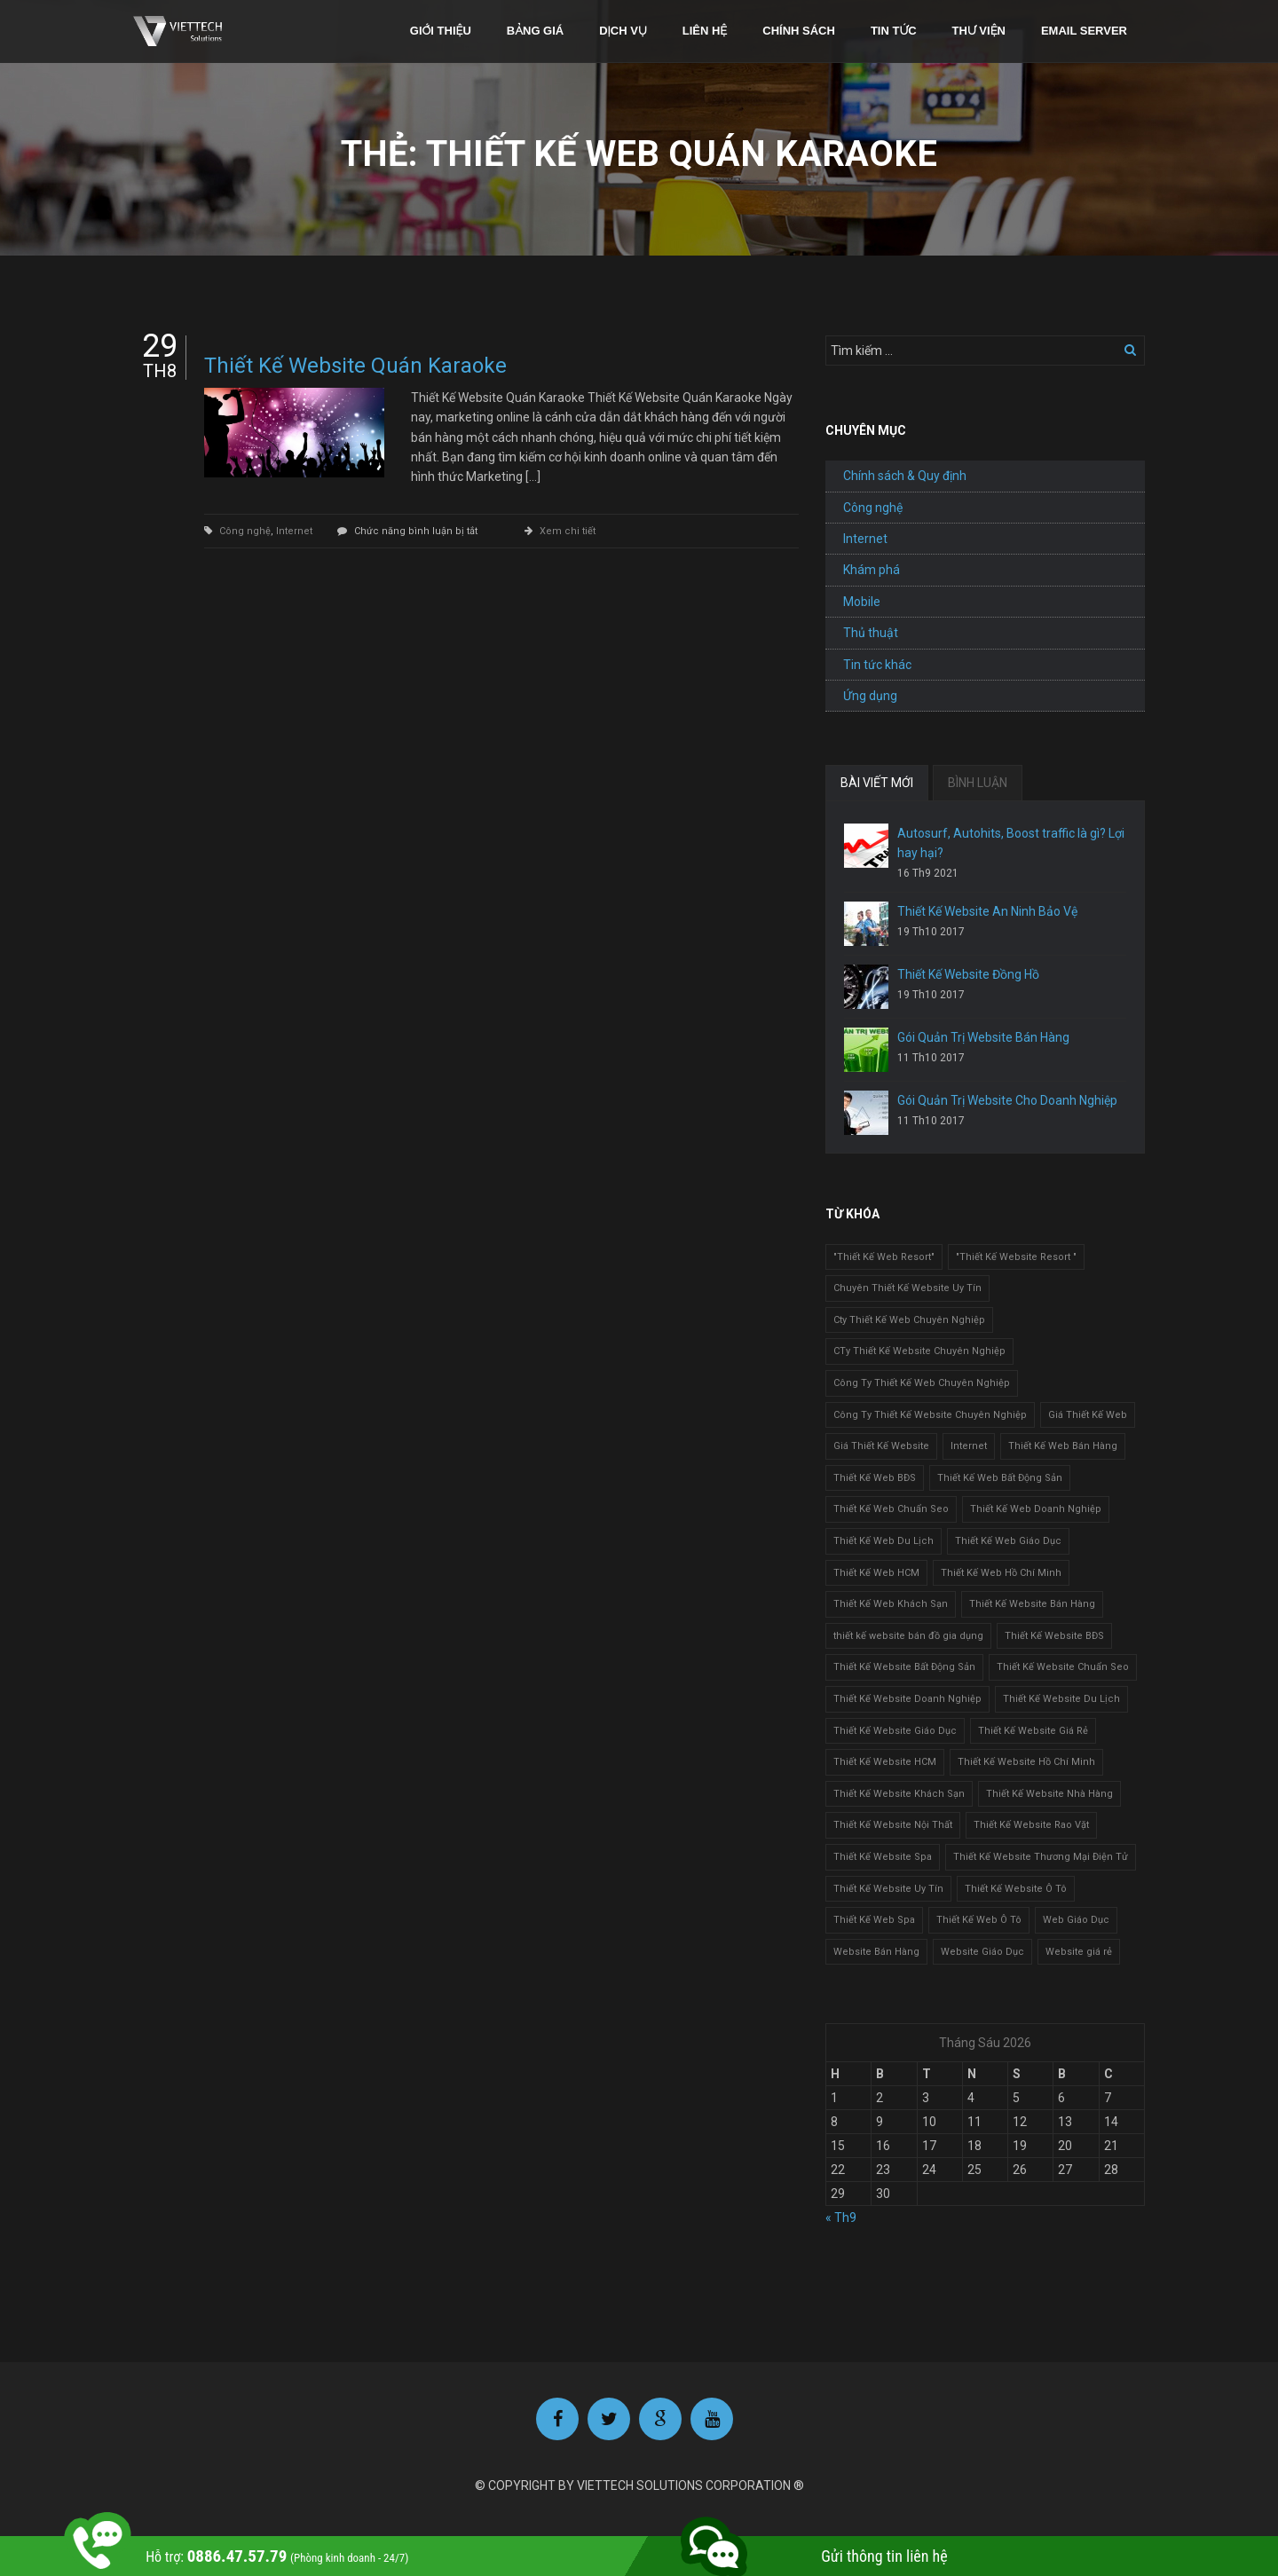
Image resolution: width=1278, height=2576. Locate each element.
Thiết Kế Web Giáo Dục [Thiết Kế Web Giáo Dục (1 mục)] (1008, 1541)
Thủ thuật (870, 633)
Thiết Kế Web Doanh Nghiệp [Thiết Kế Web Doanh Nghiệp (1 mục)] (1035, 1509)
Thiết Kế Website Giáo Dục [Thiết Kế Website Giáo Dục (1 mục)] (895, 1731)
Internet (294, 531)
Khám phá (871, 570)
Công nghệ (245, 531)
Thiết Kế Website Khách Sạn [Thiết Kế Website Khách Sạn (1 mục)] (899, 1794)
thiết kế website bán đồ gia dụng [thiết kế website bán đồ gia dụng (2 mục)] (908, 1636)
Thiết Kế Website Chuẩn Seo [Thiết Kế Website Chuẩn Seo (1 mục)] (1063, 1667)
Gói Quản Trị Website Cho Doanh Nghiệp (1007, 1100)
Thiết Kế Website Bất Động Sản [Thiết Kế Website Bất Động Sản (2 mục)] (904, 1667)
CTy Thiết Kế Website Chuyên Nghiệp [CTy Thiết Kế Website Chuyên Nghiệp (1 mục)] (919, 1351)
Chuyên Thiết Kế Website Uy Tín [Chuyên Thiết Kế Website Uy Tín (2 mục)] (907, 1288)
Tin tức (894, 30)
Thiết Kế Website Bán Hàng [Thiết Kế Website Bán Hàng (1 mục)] (1032, 1604)
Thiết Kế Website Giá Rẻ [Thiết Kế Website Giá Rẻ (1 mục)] (1033, 1731)
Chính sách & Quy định (904, 476)
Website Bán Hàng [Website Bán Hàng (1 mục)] (876, 1952)
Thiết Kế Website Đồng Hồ (968, 974)
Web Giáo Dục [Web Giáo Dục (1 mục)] (1076, 1920)
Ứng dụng (870, 696)
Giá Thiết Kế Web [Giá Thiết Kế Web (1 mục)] (1087, 1415)
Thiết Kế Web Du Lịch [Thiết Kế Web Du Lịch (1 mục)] (883, 1541)
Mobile (861, 602)
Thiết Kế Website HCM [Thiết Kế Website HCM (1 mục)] (884, 1762)
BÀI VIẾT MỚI (876, 783)
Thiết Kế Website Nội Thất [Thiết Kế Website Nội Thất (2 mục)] (892, 1825)
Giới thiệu (440, 30)
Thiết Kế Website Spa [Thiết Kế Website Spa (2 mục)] (882, 1857)
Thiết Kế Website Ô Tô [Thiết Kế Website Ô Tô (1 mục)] (1016, 1889)
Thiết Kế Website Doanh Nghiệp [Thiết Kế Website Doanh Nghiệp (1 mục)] (907, 1699)
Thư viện (979, 30)
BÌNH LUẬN (977, 783)
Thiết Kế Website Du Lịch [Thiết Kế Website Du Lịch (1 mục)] (1061, 1699)
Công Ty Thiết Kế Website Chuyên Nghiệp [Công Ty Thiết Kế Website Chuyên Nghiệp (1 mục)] (930, 1415)
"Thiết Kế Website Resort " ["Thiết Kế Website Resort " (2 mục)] (1016, 1257)
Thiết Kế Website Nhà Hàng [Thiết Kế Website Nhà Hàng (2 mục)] (1049, 1794)
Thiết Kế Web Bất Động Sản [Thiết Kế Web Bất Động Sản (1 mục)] (999, 1478)
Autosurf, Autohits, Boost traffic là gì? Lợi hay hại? (1010, 843)
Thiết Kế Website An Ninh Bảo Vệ (987, 911)
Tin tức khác (877, 665)
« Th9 (840, 2217)
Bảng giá (535, 30)
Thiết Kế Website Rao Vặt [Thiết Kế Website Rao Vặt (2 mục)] (1031, 1825)
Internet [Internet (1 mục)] (969, 1446)
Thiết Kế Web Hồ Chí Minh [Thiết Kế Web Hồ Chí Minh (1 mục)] (1001, 1573)
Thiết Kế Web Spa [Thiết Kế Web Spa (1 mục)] (874, 1920)
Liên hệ (705, 30)
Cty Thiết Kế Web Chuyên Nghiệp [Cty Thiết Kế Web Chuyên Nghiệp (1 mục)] (909, 1320)
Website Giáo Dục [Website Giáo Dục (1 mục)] (982, 1952)
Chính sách (798, 30)
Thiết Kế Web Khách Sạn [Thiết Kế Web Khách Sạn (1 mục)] (890, 1604)
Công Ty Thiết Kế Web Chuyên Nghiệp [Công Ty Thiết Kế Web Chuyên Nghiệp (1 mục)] (921, 1383)
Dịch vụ (623, 30)
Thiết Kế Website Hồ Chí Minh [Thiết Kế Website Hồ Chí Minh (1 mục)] (1026, 1762)
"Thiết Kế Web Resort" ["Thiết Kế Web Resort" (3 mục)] (884, 1257)
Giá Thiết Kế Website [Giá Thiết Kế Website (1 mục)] (881, 1446)
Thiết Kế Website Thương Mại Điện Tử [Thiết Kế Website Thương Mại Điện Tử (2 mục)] (1040, 1857)
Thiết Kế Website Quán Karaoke (355, 365)
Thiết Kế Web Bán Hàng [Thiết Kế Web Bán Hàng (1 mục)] (1062, 1446)
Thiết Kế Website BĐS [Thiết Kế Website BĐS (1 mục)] (1054, 1636)
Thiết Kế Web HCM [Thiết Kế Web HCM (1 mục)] (876, 1573)
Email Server (1084, 30)
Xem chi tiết (568, 531)
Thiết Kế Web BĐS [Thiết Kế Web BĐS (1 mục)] (874, 1478)
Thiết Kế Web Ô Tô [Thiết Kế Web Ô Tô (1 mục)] (979, 1920)
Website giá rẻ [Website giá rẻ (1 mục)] (1078, 1952)
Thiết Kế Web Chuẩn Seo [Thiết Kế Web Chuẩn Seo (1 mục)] (891, 1509)
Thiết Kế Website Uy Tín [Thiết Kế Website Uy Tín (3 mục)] (888, 1889)
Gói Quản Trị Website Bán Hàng (983, 1037)
